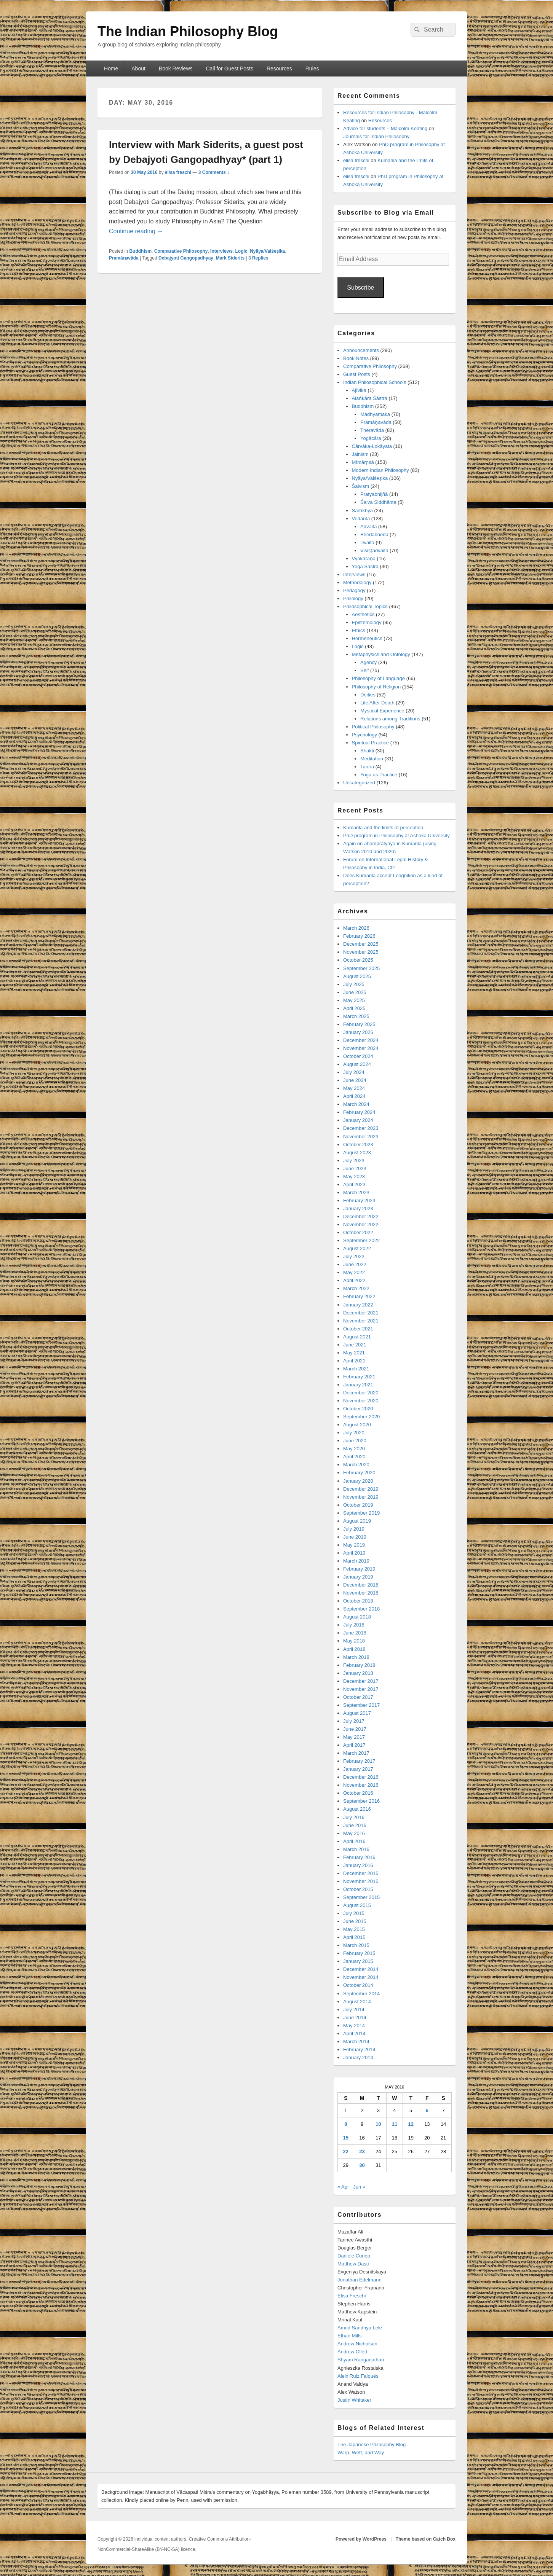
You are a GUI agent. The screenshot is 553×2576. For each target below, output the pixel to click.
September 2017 (361, 1705)
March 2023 (356, 1192)
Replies (258, 258)
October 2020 (358, 1408)
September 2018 (361, 1609)
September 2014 (361, 1993)
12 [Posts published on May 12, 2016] (410, 2124)
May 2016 (354, 1833)
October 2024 (358, 1056)
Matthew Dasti (353, 2264)
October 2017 (358, 1697)
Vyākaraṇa (364, 558)
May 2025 (354, 1000)
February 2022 (359, 1296)
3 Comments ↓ (213, 172)
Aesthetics (363, 614)
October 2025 (358, 960)
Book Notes (356, 358)
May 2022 (354, 1272)
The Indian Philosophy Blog (187, 31)
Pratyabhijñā (374, 494)
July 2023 (353, 1160)
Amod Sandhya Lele (359, 2328)
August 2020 (357, 1424)
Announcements (361, 350)
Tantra (367, 766)
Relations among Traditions (390, 719)
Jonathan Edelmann (359, 2280)
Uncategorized (359, 782)
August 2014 (357, 2001)
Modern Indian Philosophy (380, 470)
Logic (241, 251)
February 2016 (359, 1857)
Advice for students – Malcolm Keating (385, 128)
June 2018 (354, 1633)
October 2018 (358, 1601)
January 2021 (358, 1385)
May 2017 (354, 1737)
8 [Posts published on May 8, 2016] (345, 2124)
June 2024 (354, 1080)
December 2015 (361, 1873)
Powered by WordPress (361, 2539)
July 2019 (353, 1529)
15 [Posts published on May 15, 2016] (345, 2138)
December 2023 (361, 1128)
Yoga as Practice (378, 774)
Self (364, 670)
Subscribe (360, 287)
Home (111, 68)
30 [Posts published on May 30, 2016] (361, 2165)
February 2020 (359, 1472)
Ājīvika (359, 390)
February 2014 (359, 2049)
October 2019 (358, 1505)
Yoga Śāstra (365, 566)
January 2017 (358, 1769)
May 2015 (354, 1929)
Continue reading (136, 231)
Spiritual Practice (370, 743)
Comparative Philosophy (181, 251)
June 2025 (354, 992)
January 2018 (358, 1673)
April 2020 (354, 1456)
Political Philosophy (373, 727)
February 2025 (359, 1024)
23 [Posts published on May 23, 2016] (361, 2151)
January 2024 (358, 1120)
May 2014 (354, 2025)
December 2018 (361, 1585)
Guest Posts (356, 374)
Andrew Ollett (352, 2352)
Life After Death (377, 703)
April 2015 (354, 1937)
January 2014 (358, 2057)
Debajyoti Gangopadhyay (185, 258)
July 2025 (353, 984)
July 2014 (353, 2009)
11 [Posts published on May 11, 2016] (394, 2124)
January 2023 (358, 1208)
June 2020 (354, 1440)
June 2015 (354, 1921)
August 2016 (357, 1809)
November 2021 (361, 1321)
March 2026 (356, 928)
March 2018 (356, 1657)
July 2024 (353, 1072)
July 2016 (353, 1817)
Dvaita (367, 542)
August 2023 (357, 1152)
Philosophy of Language (378, 678)
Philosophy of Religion (376, 687)
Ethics (358, 630)
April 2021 (354, 1361)
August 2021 (357, 1337)
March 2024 (356, 1104)
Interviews (221, 251)
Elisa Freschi (351, 2296)
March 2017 (356, 1753)
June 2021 (354, 1345)
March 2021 (356, 1369)
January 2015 (358, 1961)
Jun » (359, 2187)
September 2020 (361, 1416)
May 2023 (354, 1176)
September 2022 (361, 1240)
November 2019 (361, 1497)
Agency (368, 662)
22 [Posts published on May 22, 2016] (345, 2151)
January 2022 (358, 1305)
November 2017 (361, 1689)
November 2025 (361, 952)
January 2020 (358, 1481)
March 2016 (356, 1849)
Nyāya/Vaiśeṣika (267, 251)
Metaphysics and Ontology (381, 654)
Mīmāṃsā (363, 462)
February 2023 (359, 1200)
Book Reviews (176, 68)
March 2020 (356, 1464)
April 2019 (354, 1553)
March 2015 (356, 1945)
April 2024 (354, 1096)
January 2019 (358, 1577)
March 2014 (356, 2041)
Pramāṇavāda (124, 258)
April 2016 (354, 1841)
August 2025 (357, 976)
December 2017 (361, 1681)
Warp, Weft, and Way (360, 2452)
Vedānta (361, 518)
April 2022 (354, 1280)
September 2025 (361, 968)
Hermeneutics (367, 638)
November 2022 (361, 1224)
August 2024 (357, 1064)
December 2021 (361, 1313)
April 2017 (354, 1745)
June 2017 (354, 1729)
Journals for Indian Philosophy (376, 136)
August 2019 (357, 1521)
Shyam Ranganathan (360, 2360)
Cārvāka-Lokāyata (372, 446)
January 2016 (358, 1865)
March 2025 (356, 1016)
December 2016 (361, 1777)
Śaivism (360, 486)
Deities (368, 695)
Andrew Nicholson (357, 2344)
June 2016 (354, 1825)
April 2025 (354, 1008)
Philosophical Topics (365, 606)
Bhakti (367, 751)
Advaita (368, 526)
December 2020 (361, 1393)
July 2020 (353, 1432)
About (138, 68)
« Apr (343, 2187)
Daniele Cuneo (353, 2256)
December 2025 (361, 944)
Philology (353, 598)
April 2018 (354, 1649)
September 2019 (361, 1513)
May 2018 (354, 1641)
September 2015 (361, 1897)
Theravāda (372, 430)
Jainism (360, 454)
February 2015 (359, 1953)
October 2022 (358, 1232)
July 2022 (353, 1256)
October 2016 (358, 1793)
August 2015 (357, 1905)
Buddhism (140, 251)
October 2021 (358, 1329)
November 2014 (361, 1977)
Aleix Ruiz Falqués (358, 2376)
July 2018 (353, 1625)
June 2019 (354, 1537)
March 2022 (356, 1288)
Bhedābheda (374, 534)
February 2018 (359, 1665)
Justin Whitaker (354, 2400)
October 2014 (358, 1985)
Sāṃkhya (362, 510)
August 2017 (357, 1713)
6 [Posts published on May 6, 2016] (427, 2110)
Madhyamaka (375, 414)
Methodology (357, 582)
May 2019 (354, 1545)
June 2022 (354, 1264)
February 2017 (359, 1761)
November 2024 (361, 1048)
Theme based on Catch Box (426, 2539)
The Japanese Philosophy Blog (371, 2444)
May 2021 (354, 1353)
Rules (312, 68)
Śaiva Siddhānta (378, 502)
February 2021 (359, 1377)
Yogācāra (370, 438)
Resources (279, 68)
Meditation (371, 758)
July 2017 (353, 1721)
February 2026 (359, 936)
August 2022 (357, 1248)
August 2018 (357, 1617)
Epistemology (367, 622)
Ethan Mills (349, 2336)
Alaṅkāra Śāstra (369, 398)
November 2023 (361, 1136)
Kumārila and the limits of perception (383, 827)
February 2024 (359, 1112)
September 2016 (361, 1801)
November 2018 (361, 1593)
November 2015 (361, 1881)
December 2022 (361, 1216)
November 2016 (361, 1785)
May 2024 (354, 1088)
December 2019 (361, 1489)
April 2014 (354, 2033)
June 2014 (354, 2017)
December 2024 (361, 1040)
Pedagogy (354, 590)
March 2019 (356, 1561)
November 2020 (361, 1400)
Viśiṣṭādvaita (374, 550)
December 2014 (361, 1969)
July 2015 (353, 1913)
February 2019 (359, 1569)
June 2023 (354, 1168)
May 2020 (354, 1448)
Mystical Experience (382, 711)
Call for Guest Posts (229, 68)
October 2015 (358, 1889)
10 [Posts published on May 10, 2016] (378, 2124)
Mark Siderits (230, 258)
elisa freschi (178, 172)
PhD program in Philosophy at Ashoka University (396, 835)
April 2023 (354, 1184)
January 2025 (358, 1032)
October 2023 (358, 1144)
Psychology (364, 735)
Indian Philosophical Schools (374, 382)
